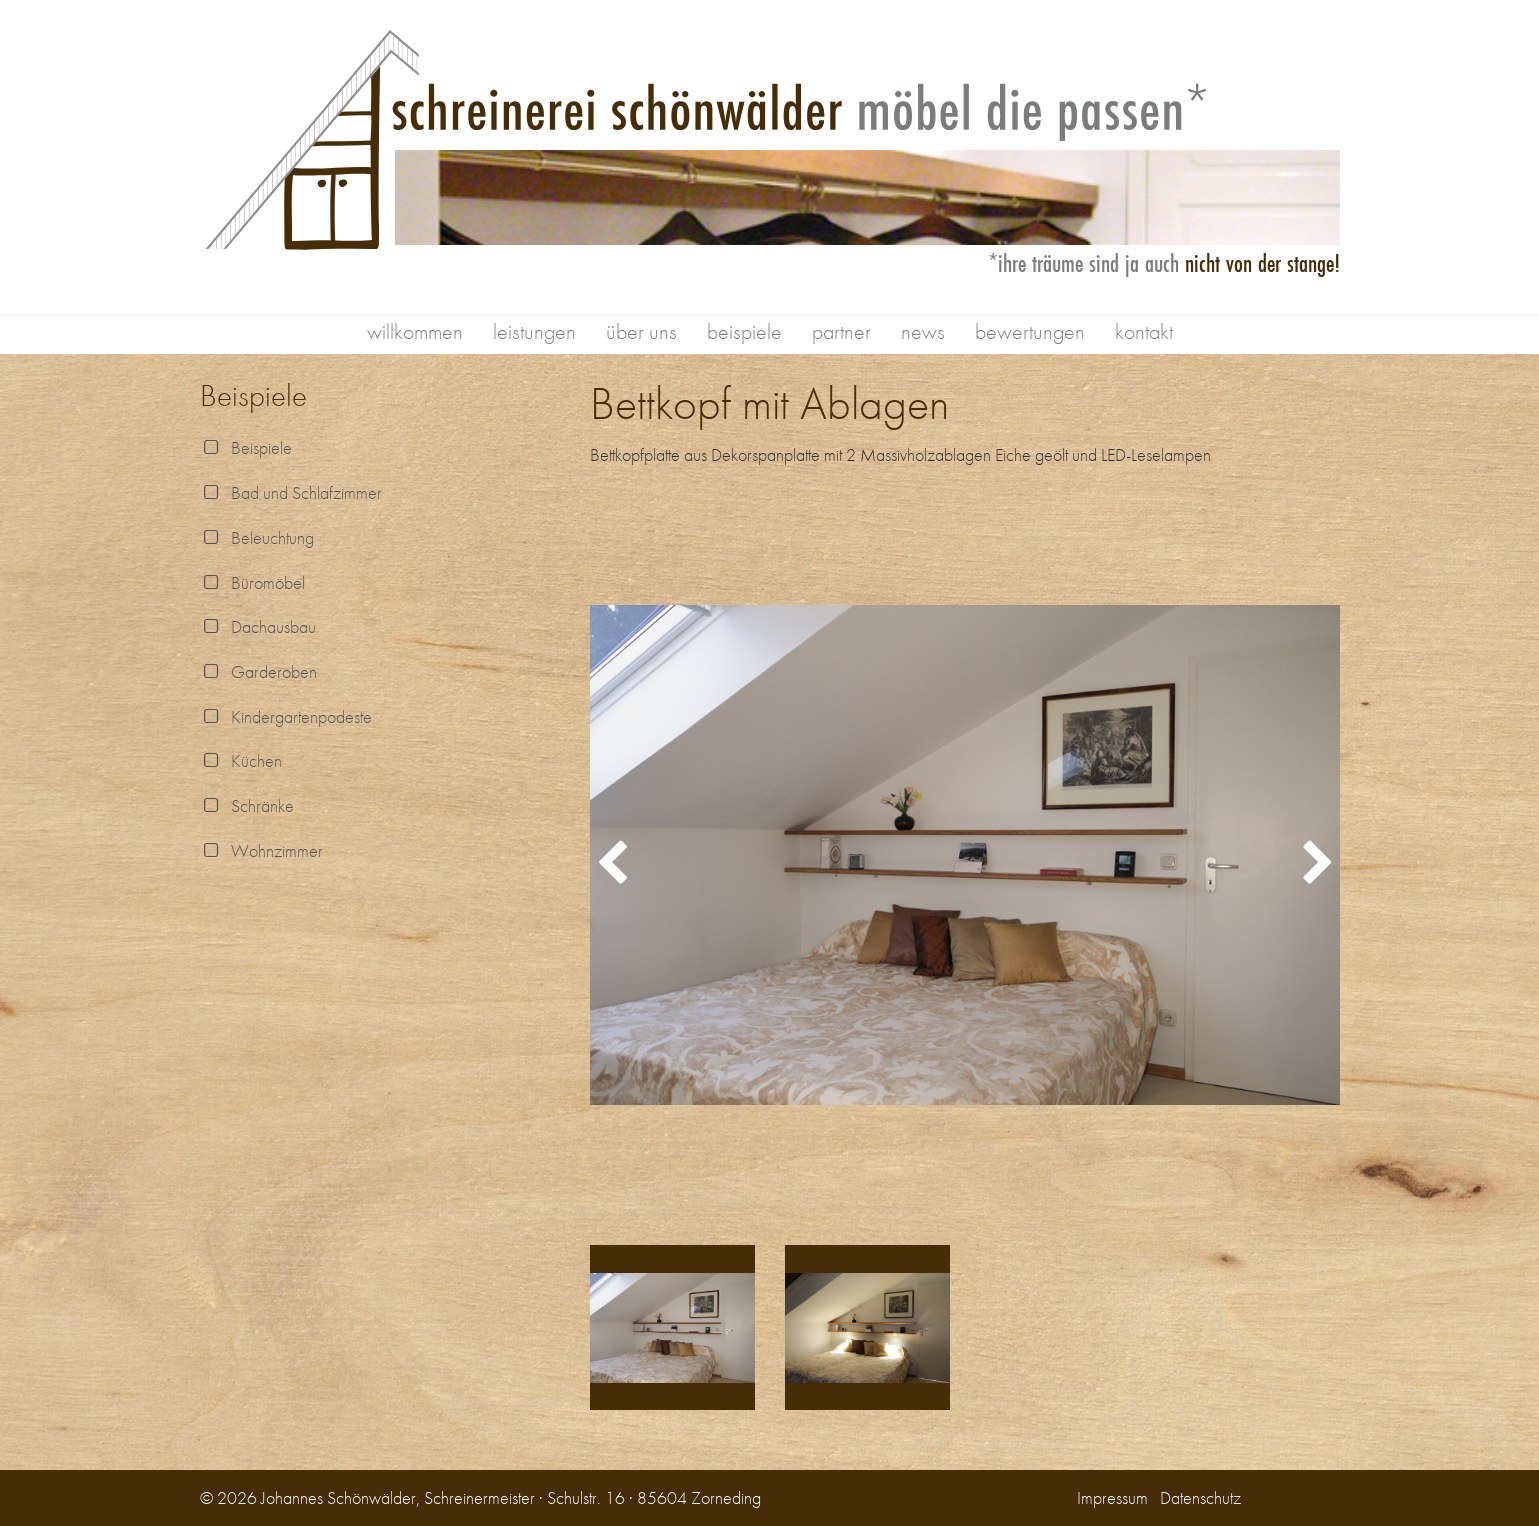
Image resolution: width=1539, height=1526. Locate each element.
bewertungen (1030, 331)
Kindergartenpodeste (286, 716)
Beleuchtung (257, 537)
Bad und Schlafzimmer (291, 492)
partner (841, 331)
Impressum (1112, 1497)
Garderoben (258, 671)
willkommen (415, 331)
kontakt (1144, 331)
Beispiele (246, 447)
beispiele (744, 331)
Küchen (241, 760)
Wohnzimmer (261, 850)
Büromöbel (252, 582)
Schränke (247, 805)
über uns (641, 331)
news (923, 331)
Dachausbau (258, 626)
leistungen (534, 331)
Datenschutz (1200, 1497)
